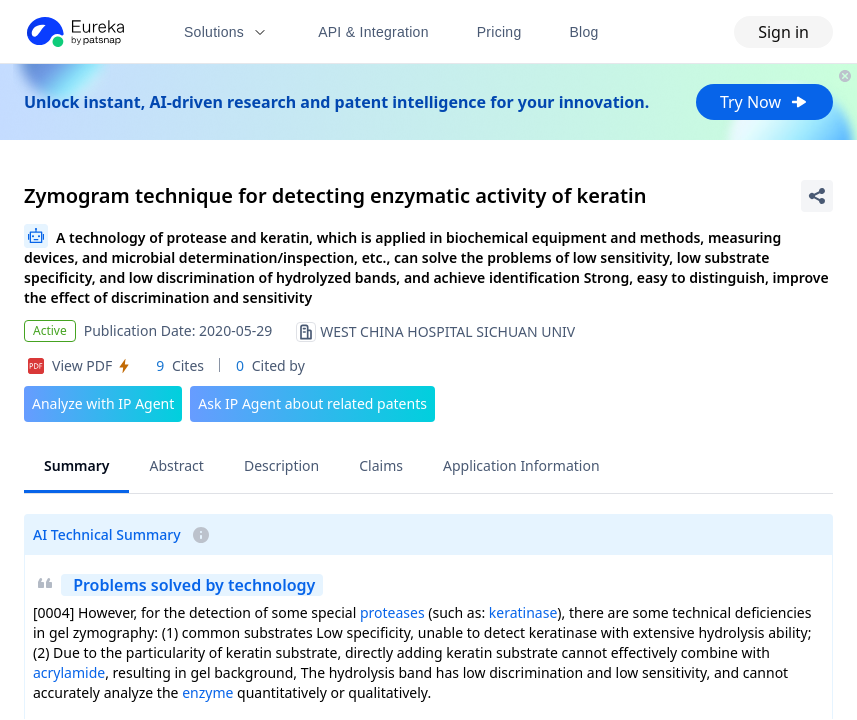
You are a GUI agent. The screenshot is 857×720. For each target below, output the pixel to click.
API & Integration (373, 32)
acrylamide (69, 672)
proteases (392, 612)
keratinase (523, 612)
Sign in (783, 32)
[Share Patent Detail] (817, 196)
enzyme (207, 692)
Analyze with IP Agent (103, 403)
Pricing (499, 32)
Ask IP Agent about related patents (312, 403)
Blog (584, 32)
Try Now (764, 102)
